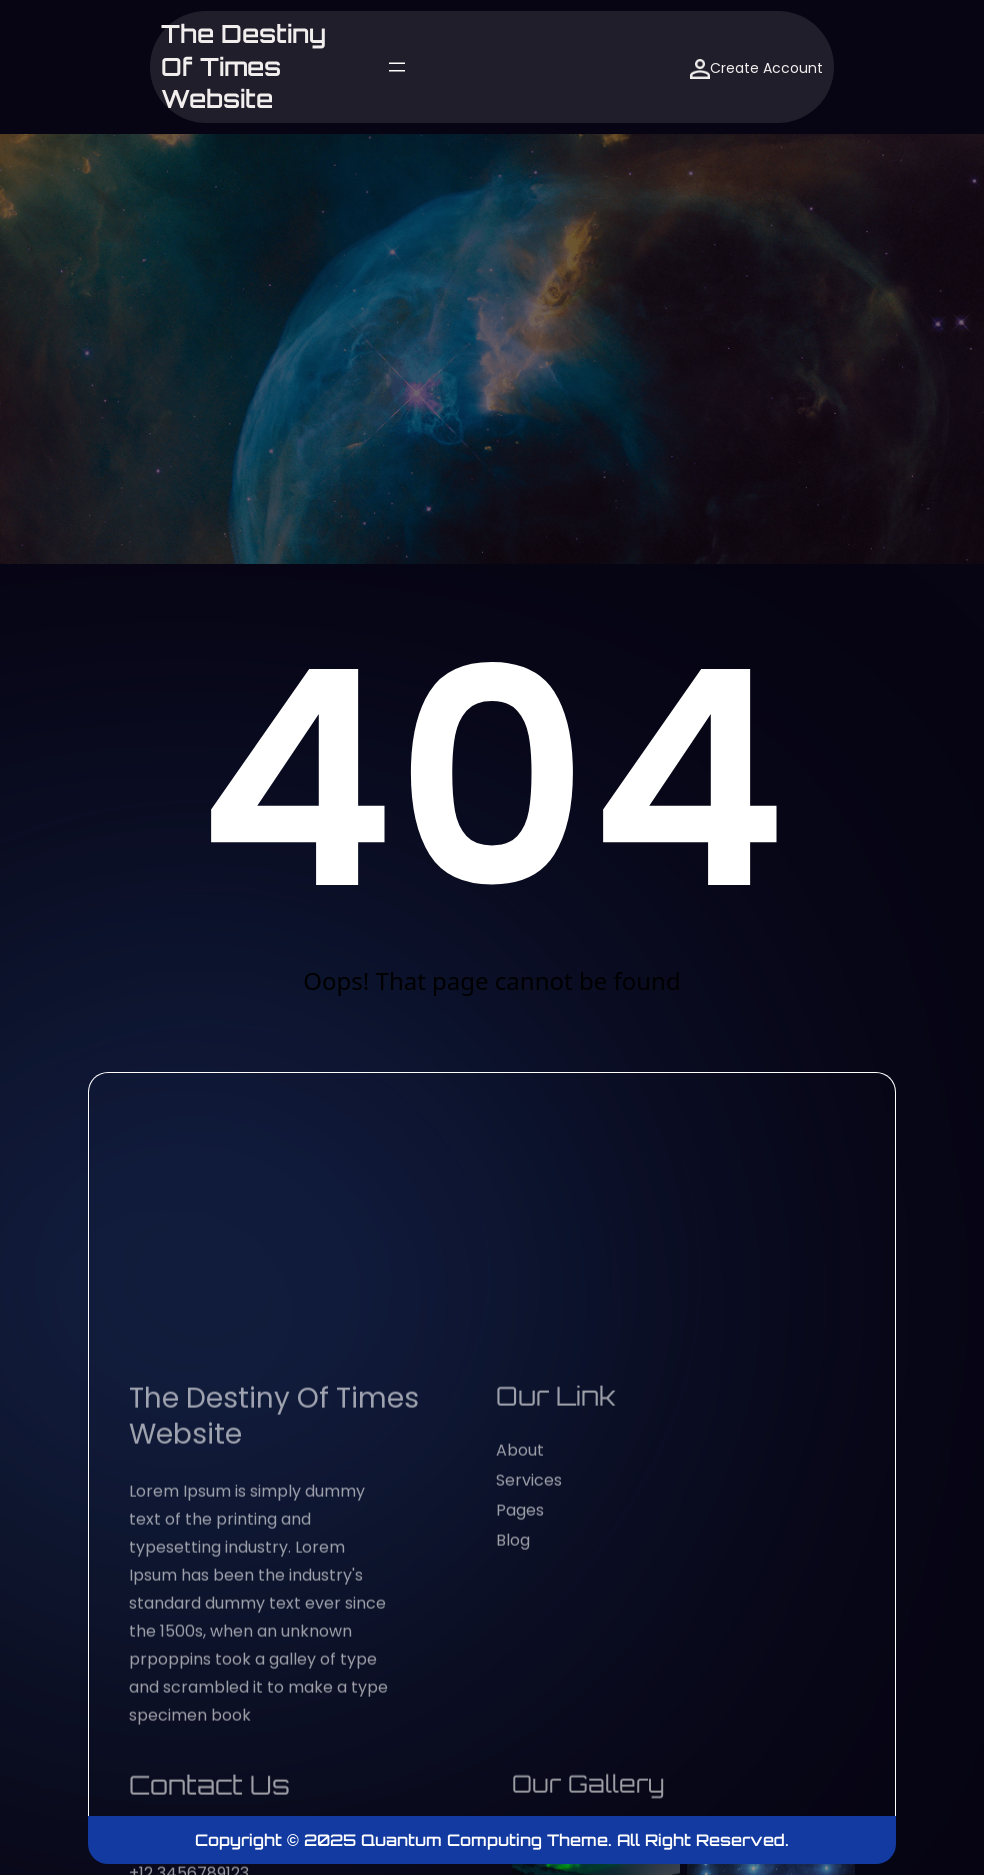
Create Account (756, 68)
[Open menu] (397, 67)
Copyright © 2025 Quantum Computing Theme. (406, 1840)
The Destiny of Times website (243, 66)
